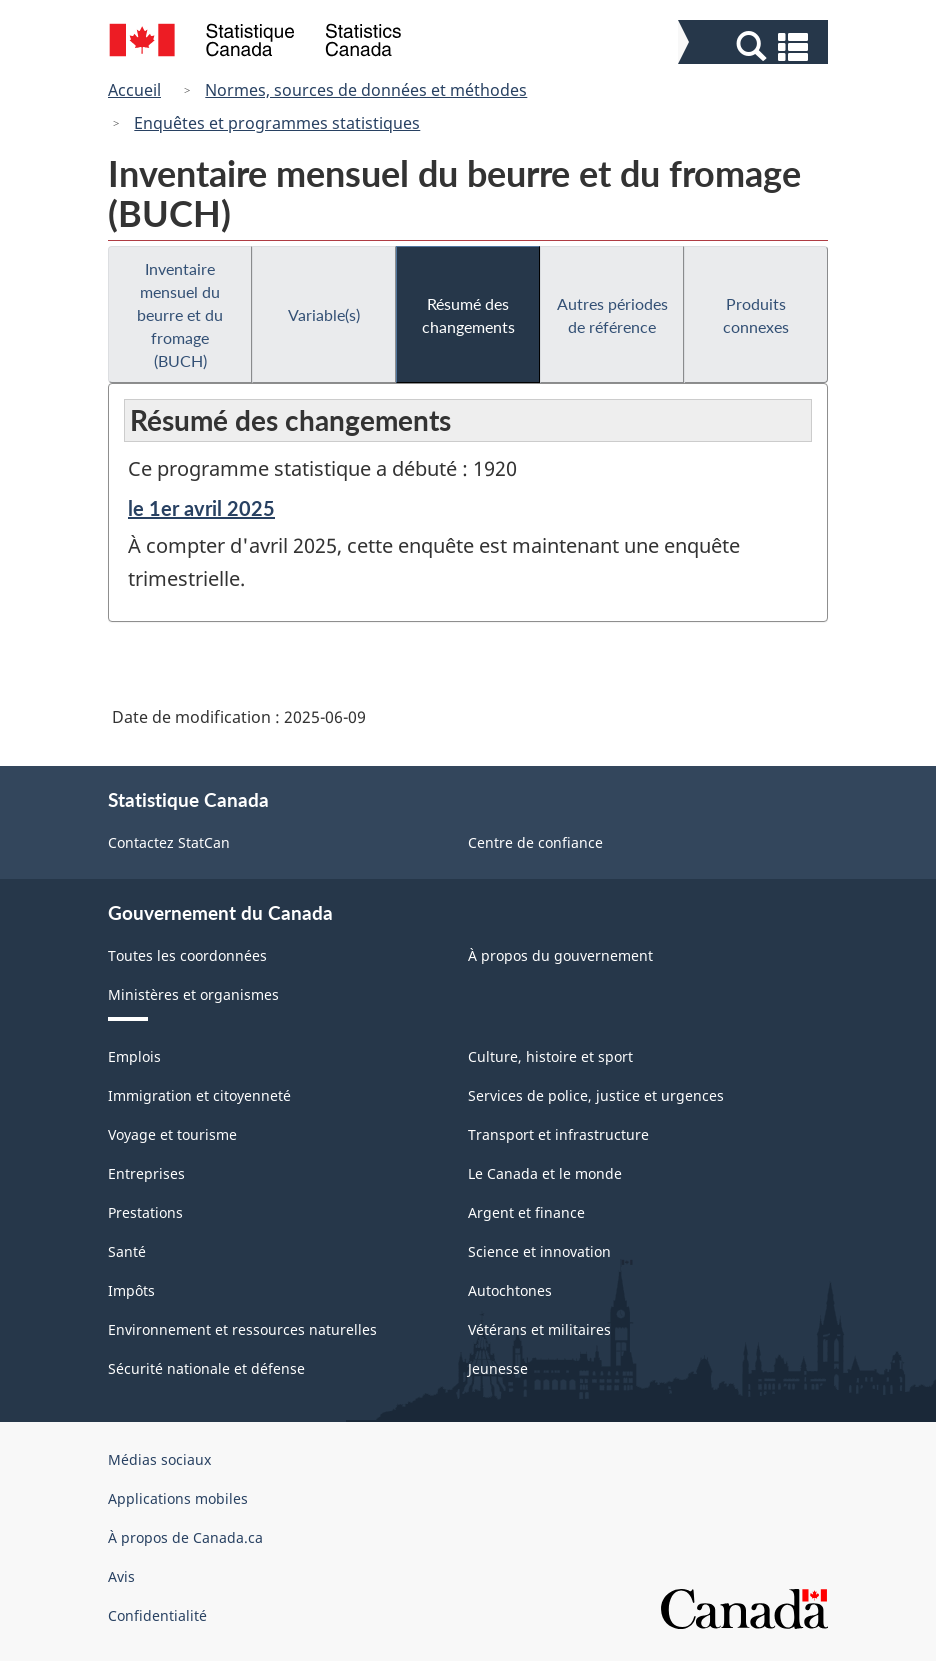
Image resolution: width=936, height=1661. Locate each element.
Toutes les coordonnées (187, 955)
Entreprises (146, 1173)
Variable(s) (324, 314)
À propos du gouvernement (560, 955)
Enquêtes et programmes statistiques (277, 123)
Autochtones (510, 1290)
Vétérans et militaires (539, 1329)
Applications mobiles (178, 1498)
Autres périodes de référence (612, 315)
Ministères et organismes (193, 994)
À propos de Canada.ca (185, 1537)
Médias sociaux (159, 1459)
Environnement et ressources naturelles (242, 1329)
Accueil (134, 90)
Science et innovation (539, 1251)
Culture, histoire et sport (550, 1056)
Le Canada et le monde (545, 1173)
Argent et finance (526, 1212)
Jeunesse (498, 1368)
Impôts (131, 1290)
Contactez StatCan (169, 842)
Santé (127, 1251)
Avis (121, 1576)
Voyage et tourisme (172, 1134)
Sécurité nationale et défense (206, 1368)
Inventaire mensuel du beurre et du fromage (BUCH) (180, 314)
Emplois (134, 1056)
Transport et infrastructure (558, 1134)
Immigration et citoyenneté (199, 1095)
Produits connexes (756, 315)
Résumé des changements (468, 315)
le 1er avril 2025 (201, 508)
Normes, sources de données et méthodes (366, 90)
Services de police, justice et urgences (596, 1095)
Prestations (145, 1212)
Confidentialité (157, 1615)
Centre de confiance (535, 842)
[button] (755, 46)
